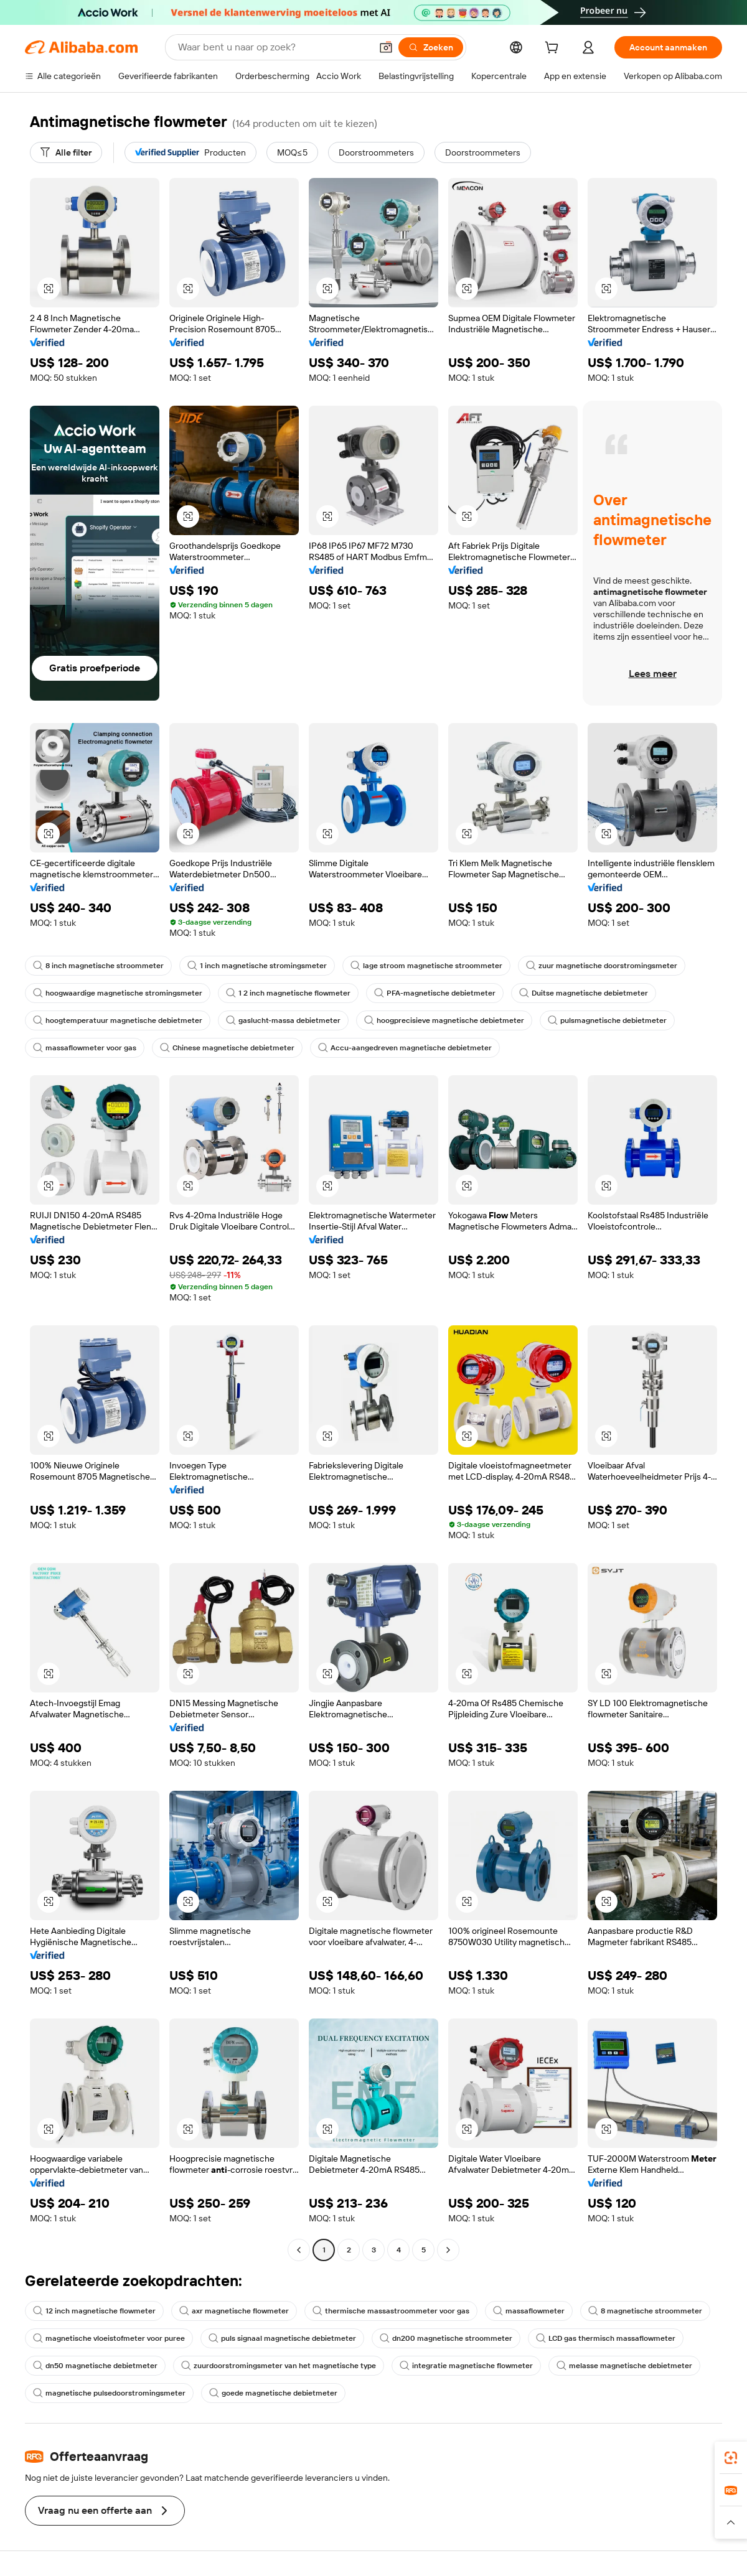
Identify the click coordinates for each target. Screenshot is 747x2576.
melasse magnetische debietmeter (624, 2366)
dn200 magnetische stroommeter (446, 2338)
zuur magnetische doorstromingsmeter (601, 966)
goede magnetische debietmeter (273, 2393)
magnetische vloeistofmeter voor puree (109, 2338)
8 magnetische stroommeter (645, 2311)
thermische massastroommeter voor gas (390, 2311)
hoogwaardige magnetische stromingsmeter (117, 993)
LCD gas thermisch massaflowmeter (605, 2338)
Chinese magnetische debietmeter (227, 1048)
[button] (385, 47)
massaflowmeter (529, 2311)
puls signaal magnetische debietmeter (282, 2338)
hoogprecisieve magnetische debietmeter (444, 1020)
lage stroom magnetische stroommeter (426, 966)
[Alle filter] (66, 152)
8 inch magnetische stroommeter (98, 966)
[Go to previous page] (299, 2250)
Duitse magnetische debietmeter (583, 993)
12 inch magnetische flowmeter (94, 2311)
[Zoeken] (430, 47)
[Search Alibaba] (273, 47)
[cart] (554, 49)
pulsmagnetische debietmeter (607, 1020)
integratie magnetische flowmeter (466, 2366)
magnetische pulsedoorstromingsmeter (109, 2393)
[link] (731, 2458)
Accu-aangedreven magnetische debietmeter (405, 1048)
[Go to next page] (448, 2250)
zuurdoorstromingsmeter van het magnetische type (278, 2366)
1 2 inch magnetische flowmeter (288, 993)
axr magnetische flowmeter (234, 2311)
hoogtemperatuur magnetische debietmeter (117, 1020)
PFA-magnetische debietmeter (435, 993)
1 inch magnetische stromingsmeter (257, 966)
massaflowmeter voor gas (84, 1048)
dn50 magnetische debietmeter (95, 2366)
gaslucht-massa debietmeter (283, 1020)
